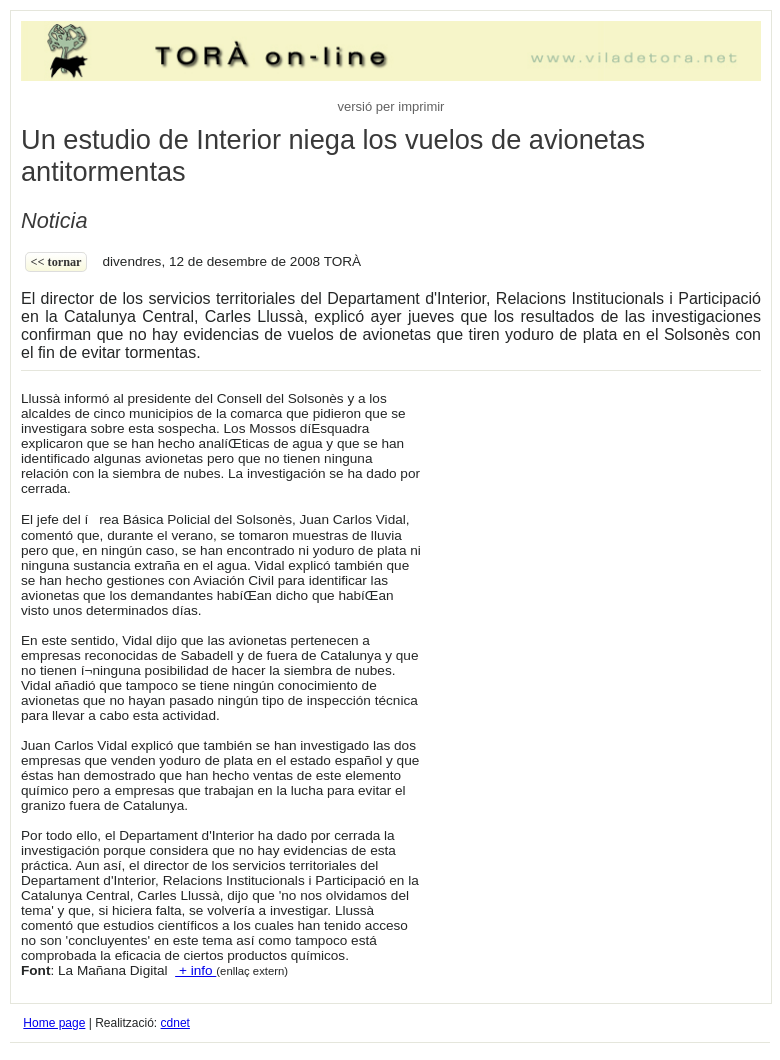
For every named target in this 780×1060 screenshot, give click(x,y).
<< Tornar (56, 262)
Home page (54, 1023)
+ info (195, 970)
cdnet (175, 1023)
